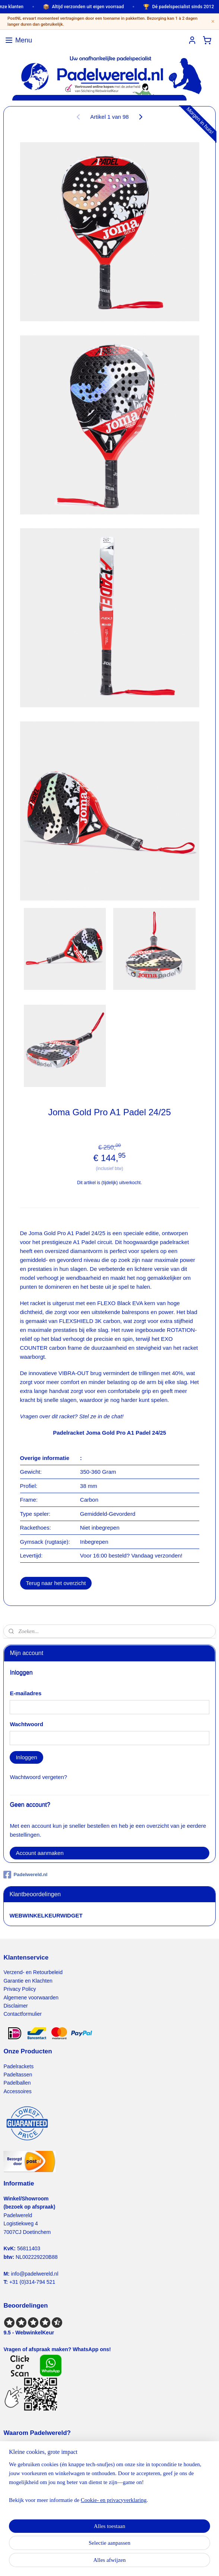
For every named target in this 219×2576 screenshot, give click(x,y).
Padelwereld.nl (25, 1874)
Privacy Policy (19, 1989)
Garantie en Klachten (27, 1981)
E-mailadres (25, 1693)
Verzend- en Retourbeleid (33, 1972)
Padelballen (17, 2083)
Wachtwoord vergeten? (38, 1777)
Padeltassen (17, 2075)
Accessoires (17, 2091)
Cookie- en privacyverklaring (114, 2500)
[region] (109, 2485)
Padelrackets (18, 2066)
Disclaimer (15, 2006)
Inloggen (26, 1757)
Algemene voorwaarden (30, 1997)
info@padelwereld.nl (34, 2274)
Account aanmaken (39, 1853)
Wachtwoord (26, 1724)
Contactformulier (22, 2014)
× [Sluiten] (213, 21)
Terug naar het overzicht (56, 1583)
